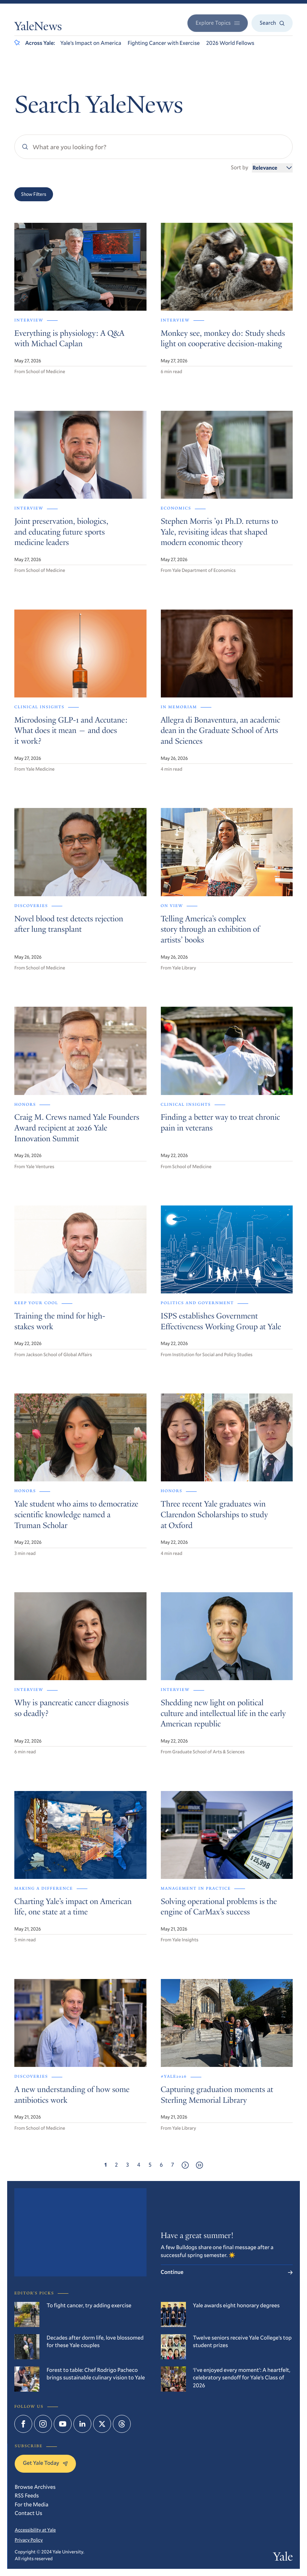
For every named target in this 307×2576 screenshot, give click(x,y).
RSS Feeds (27, 2495)
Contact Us (28, 2513)
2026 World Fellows (230, 43)
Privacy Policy (29, 2540)
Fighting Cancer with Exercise (164, 43)
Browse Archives (35, 2487)
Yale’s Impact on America (90, 43)
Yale (283, 2557)
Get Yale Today (45, 2463)
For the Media (31, 2504)
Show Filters (33, 194)
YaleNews (38, 27)
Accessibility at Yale (35, 2529)
